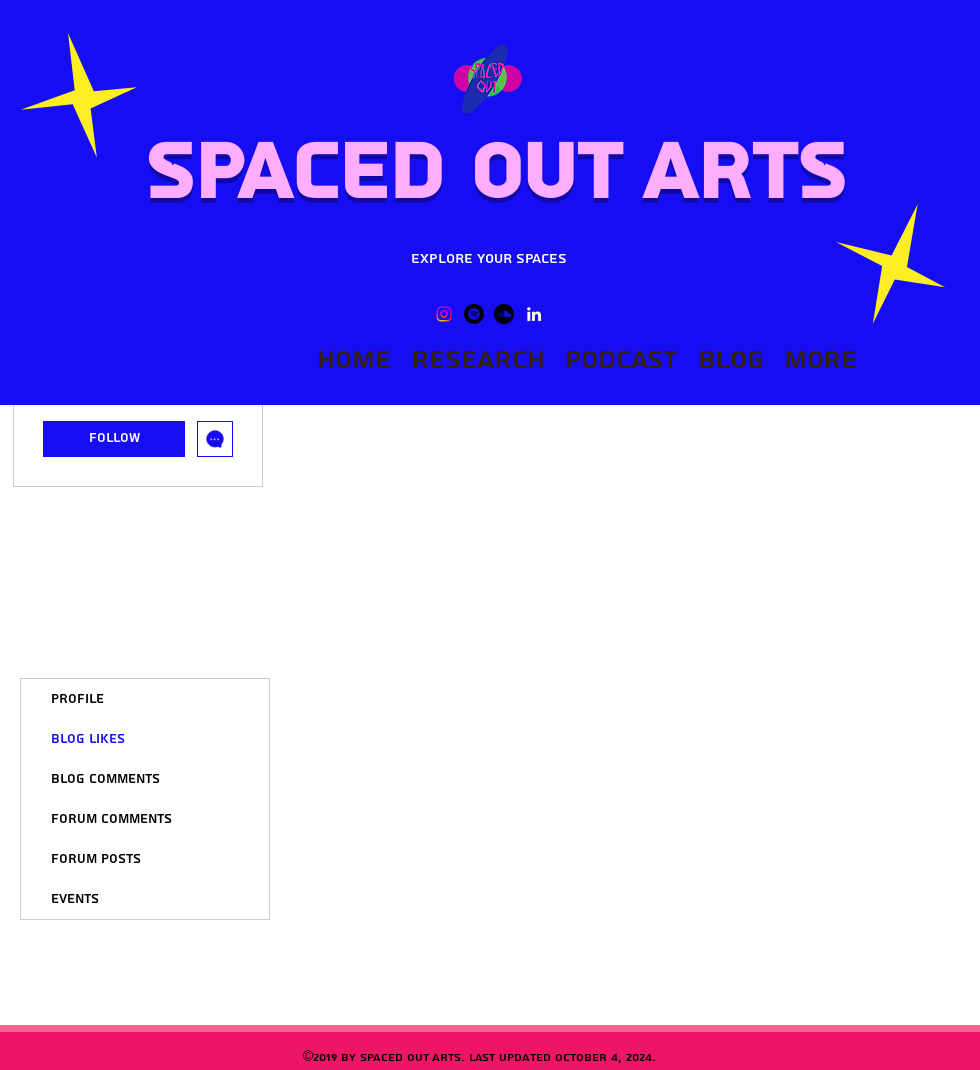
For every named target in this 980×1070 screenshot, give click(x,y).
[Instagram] (444, 314)
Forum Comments (111, 819)
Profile (77, 699)
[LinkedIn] (534, 314)
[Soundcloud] (504, 314)
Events (75, 899)
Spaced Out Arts (494, 173)
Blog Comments (105, 779)
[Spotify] (474, 314)
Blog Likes (88, 739)
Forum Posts (96, 859)
